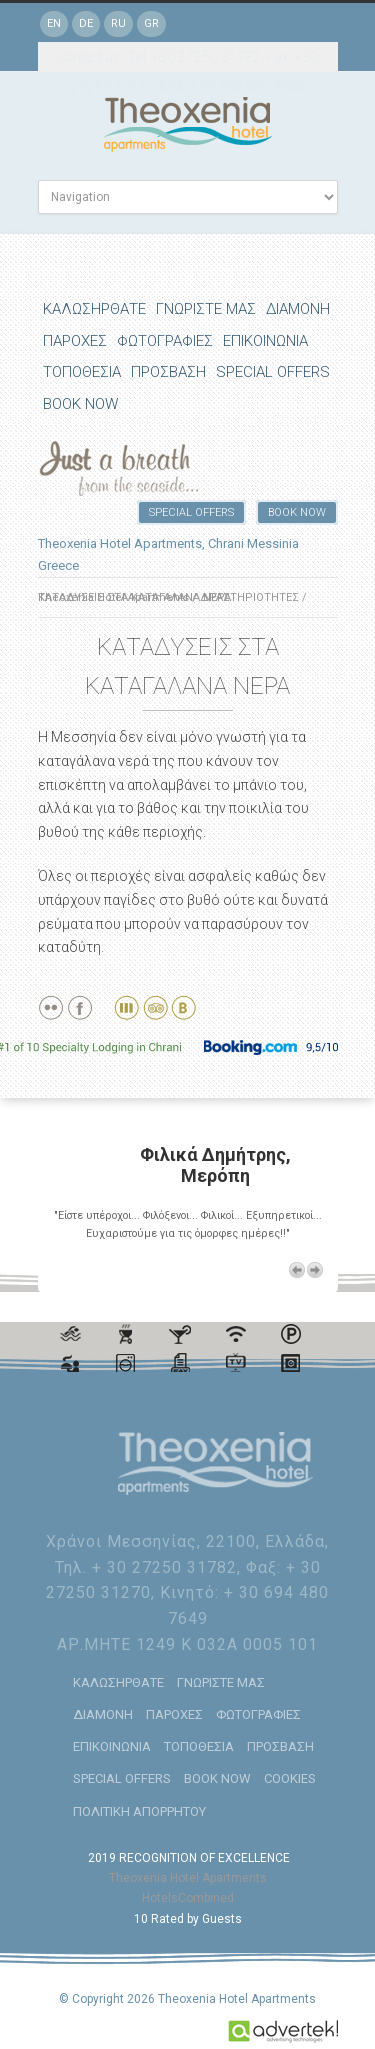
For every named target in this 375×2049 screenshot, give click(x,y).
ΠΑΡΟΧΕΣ (75, 341)
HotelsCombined (188, 1898)
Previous (297, 1270)
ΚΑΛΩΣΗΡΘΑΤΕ (94, 309)
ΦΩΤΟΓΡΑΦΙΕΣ (165, 341)
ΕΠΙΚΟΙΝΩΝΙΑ (265, 341)
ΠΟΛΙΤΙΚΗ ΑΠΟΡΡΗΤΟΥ (139, 1811)
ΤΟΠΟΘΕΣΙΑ (82, 372)
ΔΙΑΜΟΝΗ (298, 309)
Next (315, 1270)
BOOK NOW (80, 404)
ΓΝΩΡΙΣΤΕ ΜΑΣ (206, 309)
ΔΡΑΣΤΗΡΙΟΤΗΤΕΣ (249, 597)
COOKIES (290, 1778)
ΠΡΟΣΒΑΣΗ (168, 372)
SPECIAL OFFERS (273, 372)
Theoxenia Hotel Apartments (188, 1878)
